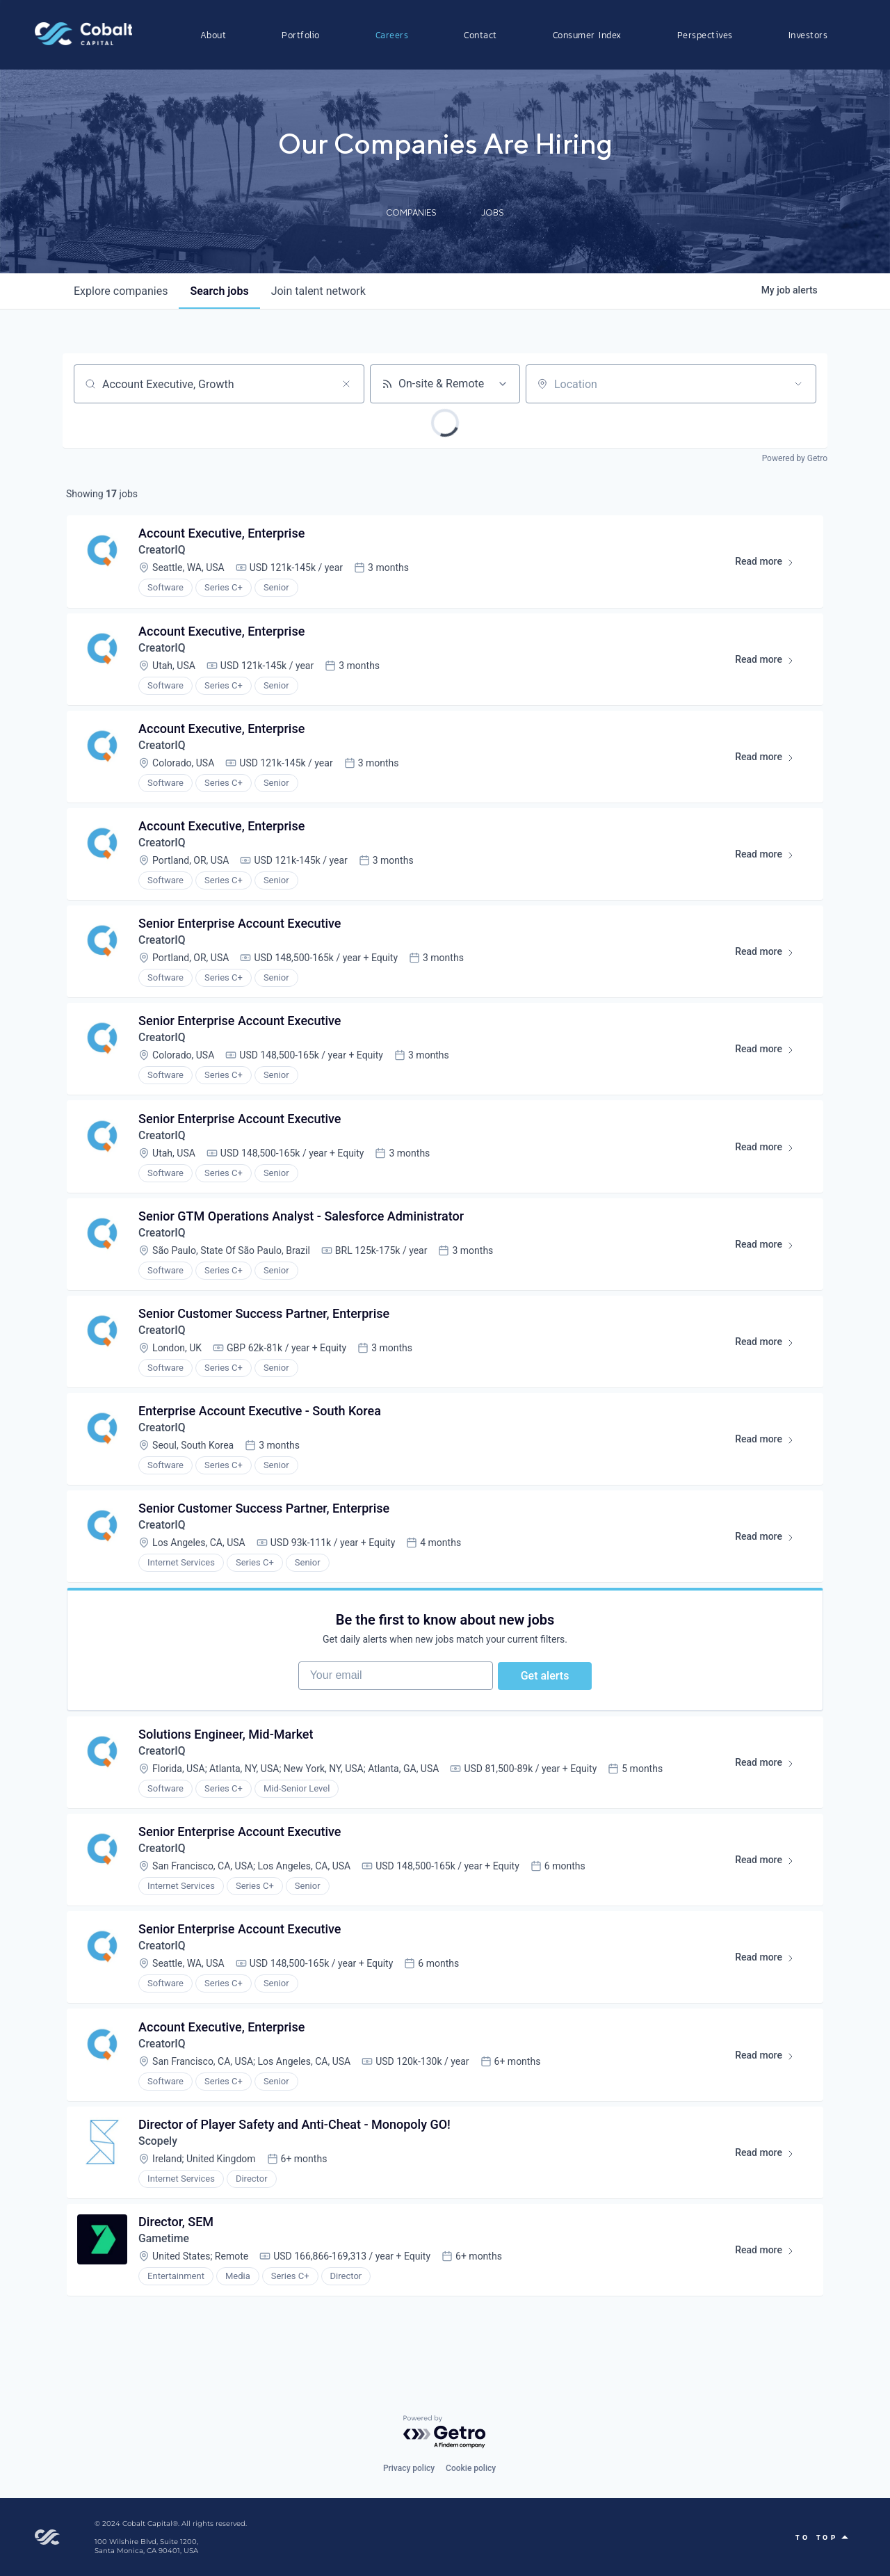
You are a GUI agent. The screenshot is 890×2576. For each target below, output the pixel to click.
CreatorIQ (163, 551)
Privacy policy (409, 2468)
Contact (480, 35)
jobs (219, 291)
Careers (392, 35)
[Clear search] (346, 384)
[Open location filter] (798, 384)
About (213, 35)
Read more (770, 565)
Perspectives (705, 35)
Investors (808, 35)
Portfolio (301, 35)
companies (121, 291)
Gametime (165, 2262)
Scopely (159, 2164)
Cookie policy (471, 2468)
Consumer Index (587, 35)
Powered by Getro (794, 458)
